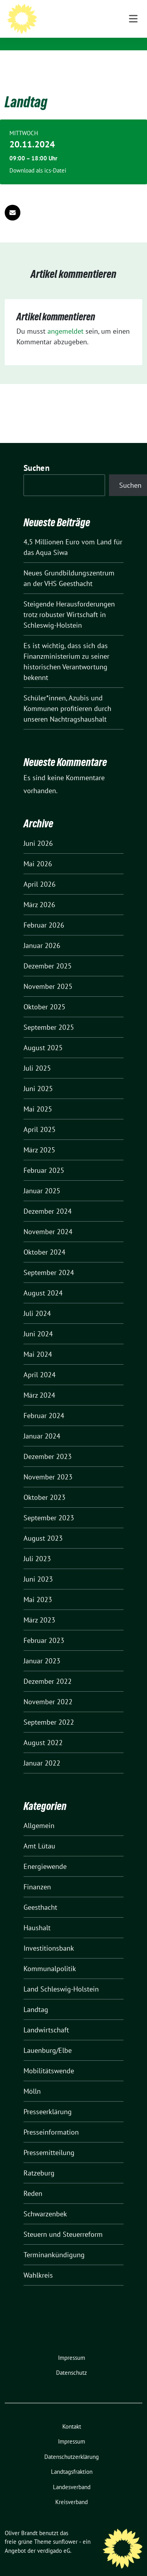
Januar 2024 (42, 1423)
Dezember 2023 (48, 1444)
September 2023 (49, 1505)
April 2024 (40, 1362)
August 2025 (43, 1035)
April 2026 (40, 871)
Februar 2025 (44, 1158)
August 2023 (43, 1526)
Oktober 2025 (44, 994)
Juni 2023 (38, 1566)
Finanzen (37, 1874)
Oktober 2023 (44, 1485)
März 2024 (39, 1382)
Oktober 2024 (44, 1239)
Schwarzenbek (45, 2201)
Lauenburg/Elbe (48, 2038)
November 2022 (48, 1689)
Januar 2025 (42, 1178)
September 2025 (49, 1015)
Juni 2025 (38, 1076)
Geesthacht (40, 1895)
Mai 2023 (38, 1587)
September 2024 (49, 1260)
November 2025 (48, 974)
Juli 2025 (37, 1055)
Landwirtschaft (46, 2017)
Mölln (32, 2079)
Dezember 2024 (48, 1198)
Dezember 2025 (48, 953)
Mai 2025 (38, 1096)
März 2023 (39, 1607)
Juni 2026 (38, 831)
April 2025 (40, 1117)
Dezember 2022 (48, 1669)
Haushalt (37, 1915)
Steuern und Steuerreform (63, 2222)
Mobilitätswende (49, 2058)
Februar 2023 (44, 1628)
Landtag (36, 1997)
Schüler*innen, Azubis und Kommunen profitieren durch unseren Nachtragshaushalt (67, 696)
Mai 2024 (38, 1342)
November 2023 (48, 1464)
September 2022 (49, 1709)
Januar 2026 (42, 933)
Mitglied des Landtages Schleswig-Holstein (86, 30)
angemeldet (65, 318)
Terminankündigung (54, 2242)
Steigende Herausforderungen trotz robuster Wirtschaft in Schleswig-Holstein (69, 602)
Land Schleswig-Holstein (61, 1976)
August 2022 (43, 1730)
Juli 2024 (37, 1301)
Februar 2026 (44, 912)
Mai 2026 (38, 851)
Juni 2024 (38, 1321)
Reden (33, 2181)
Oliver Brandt (74, 16)
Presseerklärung (48, 2099)
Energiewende (45, 1854)
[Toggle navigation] (133, 63)
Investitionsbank (49, 1935)
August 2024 (43, 1280)
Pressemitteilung (49, 2140)
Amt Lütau (39, 1833)
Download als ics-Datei (37, 158)
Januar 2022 (42, 1750)
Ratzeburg (39, 2160)
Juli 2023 (37, 1546)
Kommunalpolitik (50, 1956)
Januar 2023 (42, 1648)
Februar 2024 (44, 1403)
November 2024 (48, 1219)
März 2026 (39, 892)
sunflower (65, 2529)
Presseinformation (51, 2119)
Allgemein (39, 1813)
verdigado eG (53, 2538)
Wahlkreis (38, 2262)
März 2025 (39, 1137)
